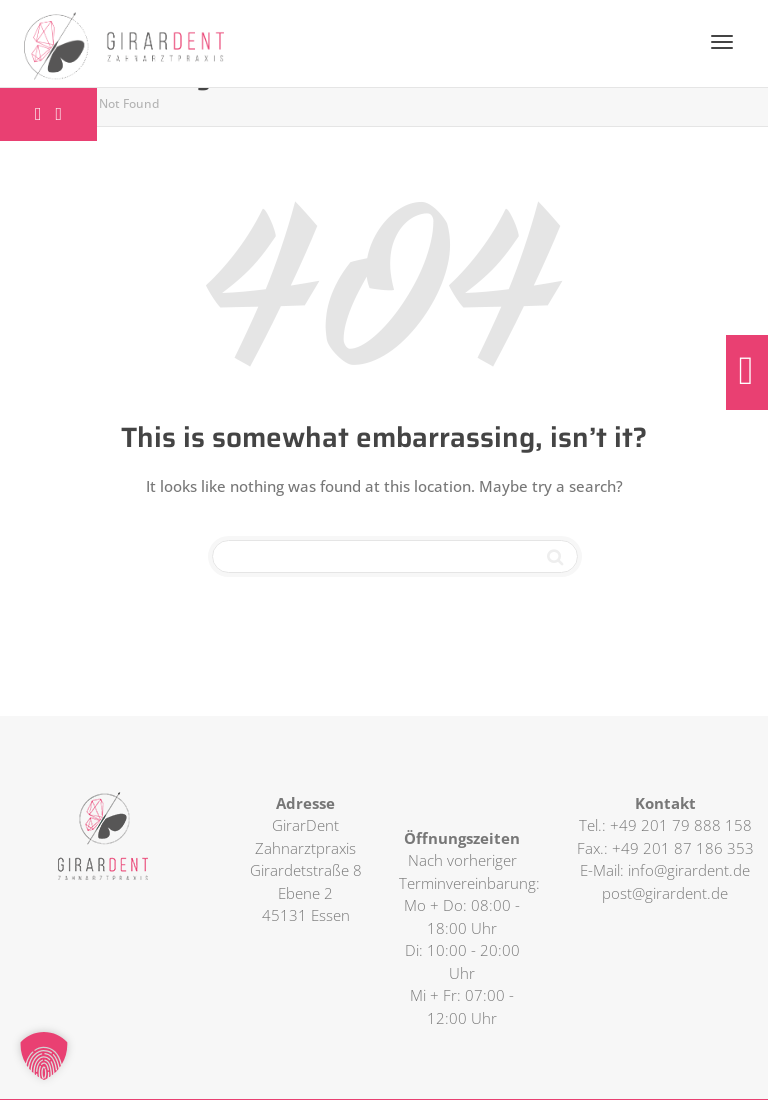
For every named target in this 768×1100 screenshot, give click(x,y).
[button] (44, 1056)
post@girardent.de (665, 893)
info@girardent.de (689, 870)
